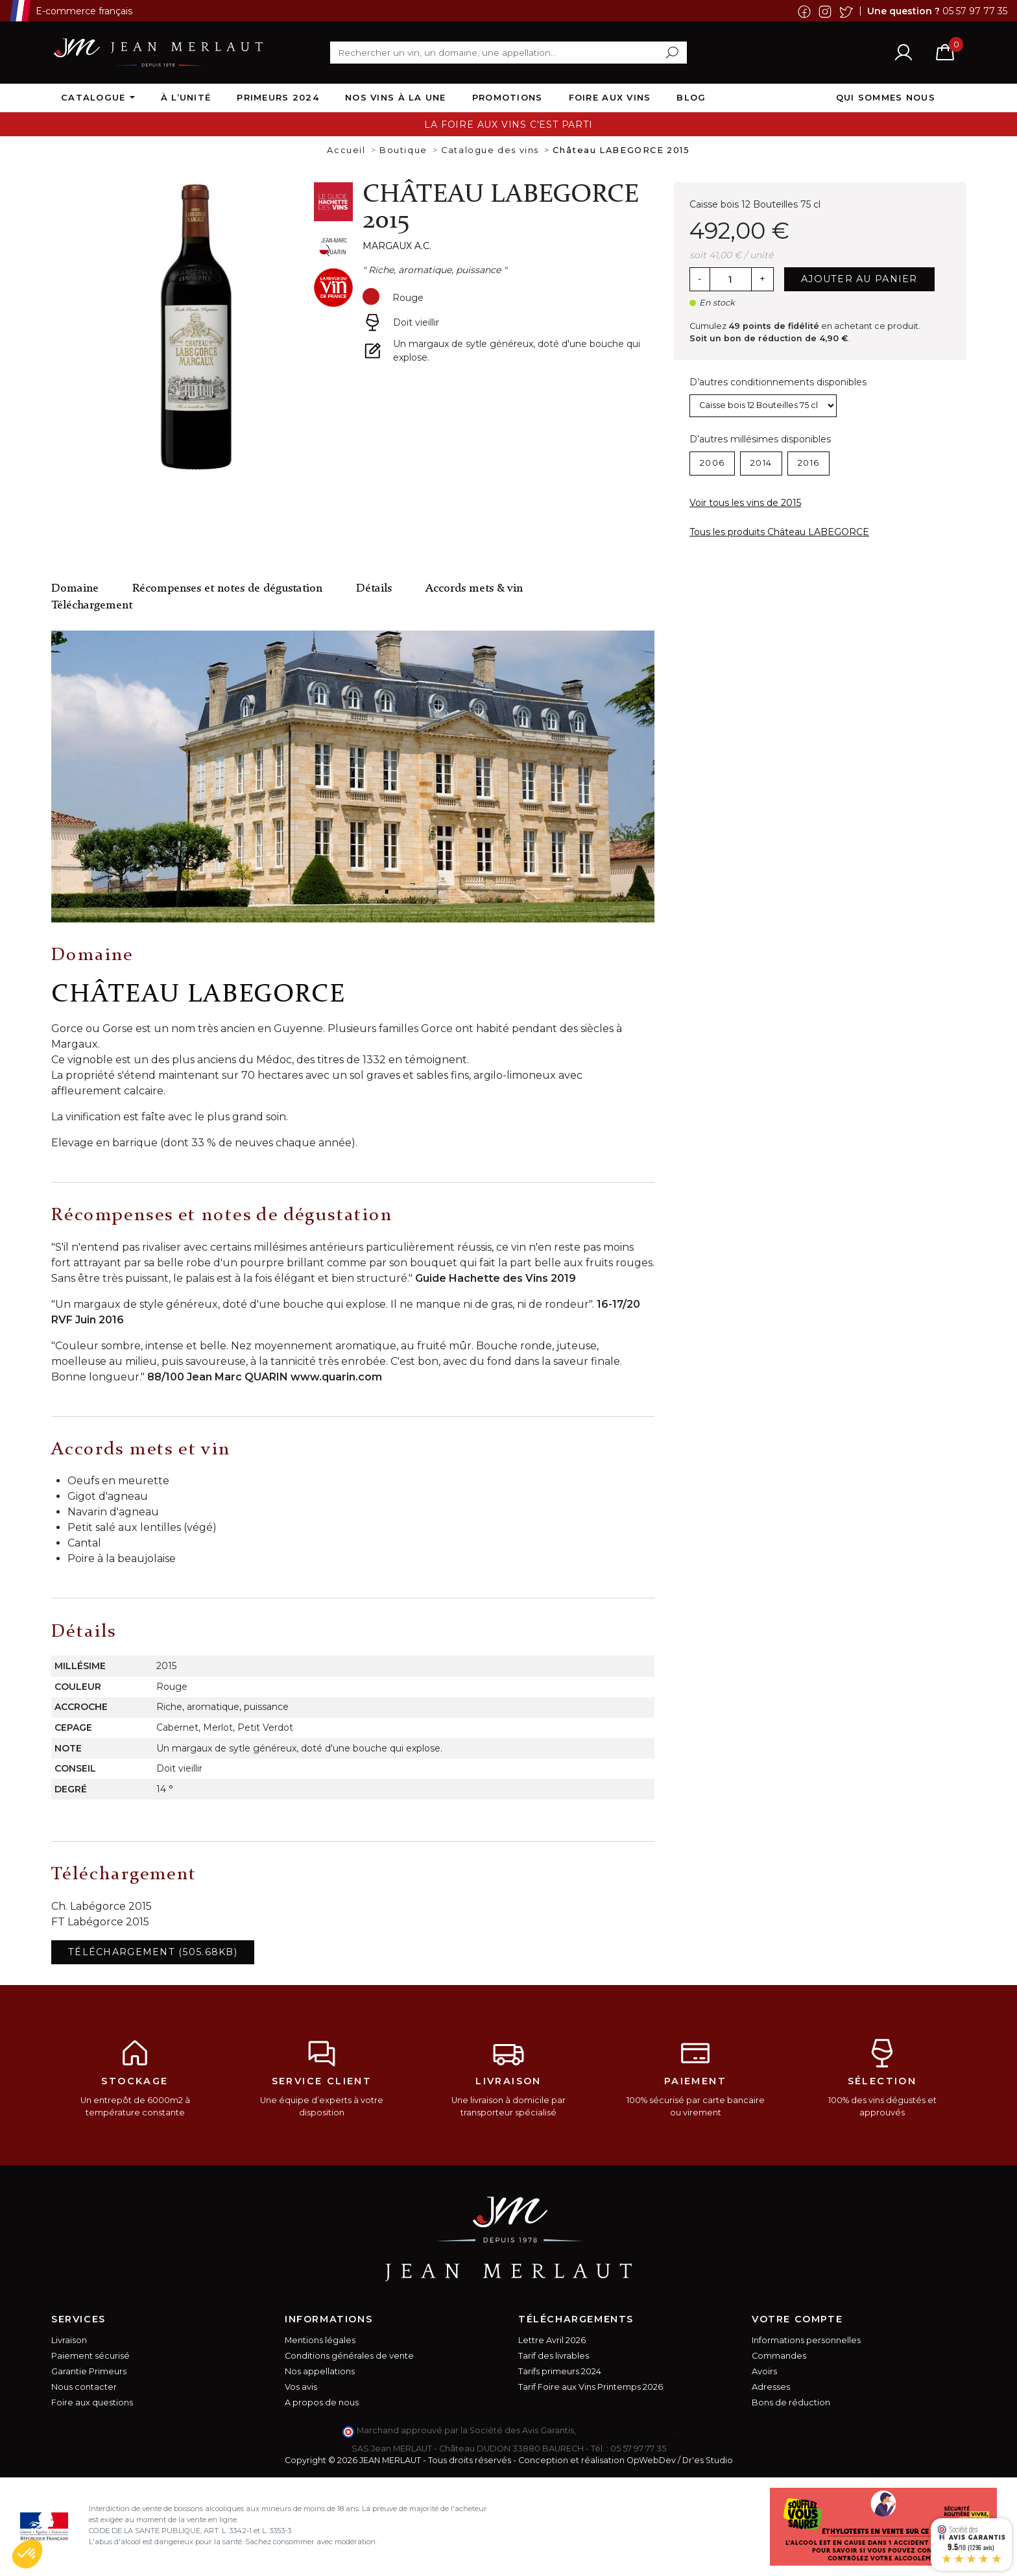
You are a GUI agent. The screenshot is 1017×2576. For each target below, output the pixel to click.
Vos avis (301, 2387)
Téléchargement (91, 605)
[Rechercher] (508, 53)
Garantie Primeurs (88, 2371)
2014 (761, 463)
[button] (27, 2554)
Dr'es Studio (707, 2460)
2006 (712, 463)
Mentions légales (320, 2340)
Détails (374, 588)
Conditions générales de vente (349, 2356)
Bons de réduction (791, 2402)
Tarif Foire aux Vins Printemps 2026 (590, 2387)
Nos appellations (320, 2371)
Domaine (75, 588)
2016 (808, 463)
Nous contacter (84, 2387)
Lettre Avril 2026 (552, 2340)
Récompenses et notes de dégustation (227, 588)
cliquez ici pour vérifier (625, 2430)
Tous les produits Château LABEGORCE (779, 532)
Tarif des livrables (553, 2356)
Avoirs (764, 2371)
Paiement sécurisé (90, 2356)
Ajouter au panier (859, 279)
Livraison (69, 2340)
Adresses (771, 2387)
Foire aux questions (92, 2402)
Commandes (779, 2356)
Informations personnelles (806, 2340)
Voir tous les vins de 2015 (745, 503)
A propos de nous (322, 2402)
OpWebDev (651, 2460)
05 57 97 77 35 (974, 10)
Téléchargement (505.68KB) (152, 1952)
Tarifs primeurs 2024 (559, 2371)
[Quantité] (730, 279)
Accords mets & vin (474, 588)
